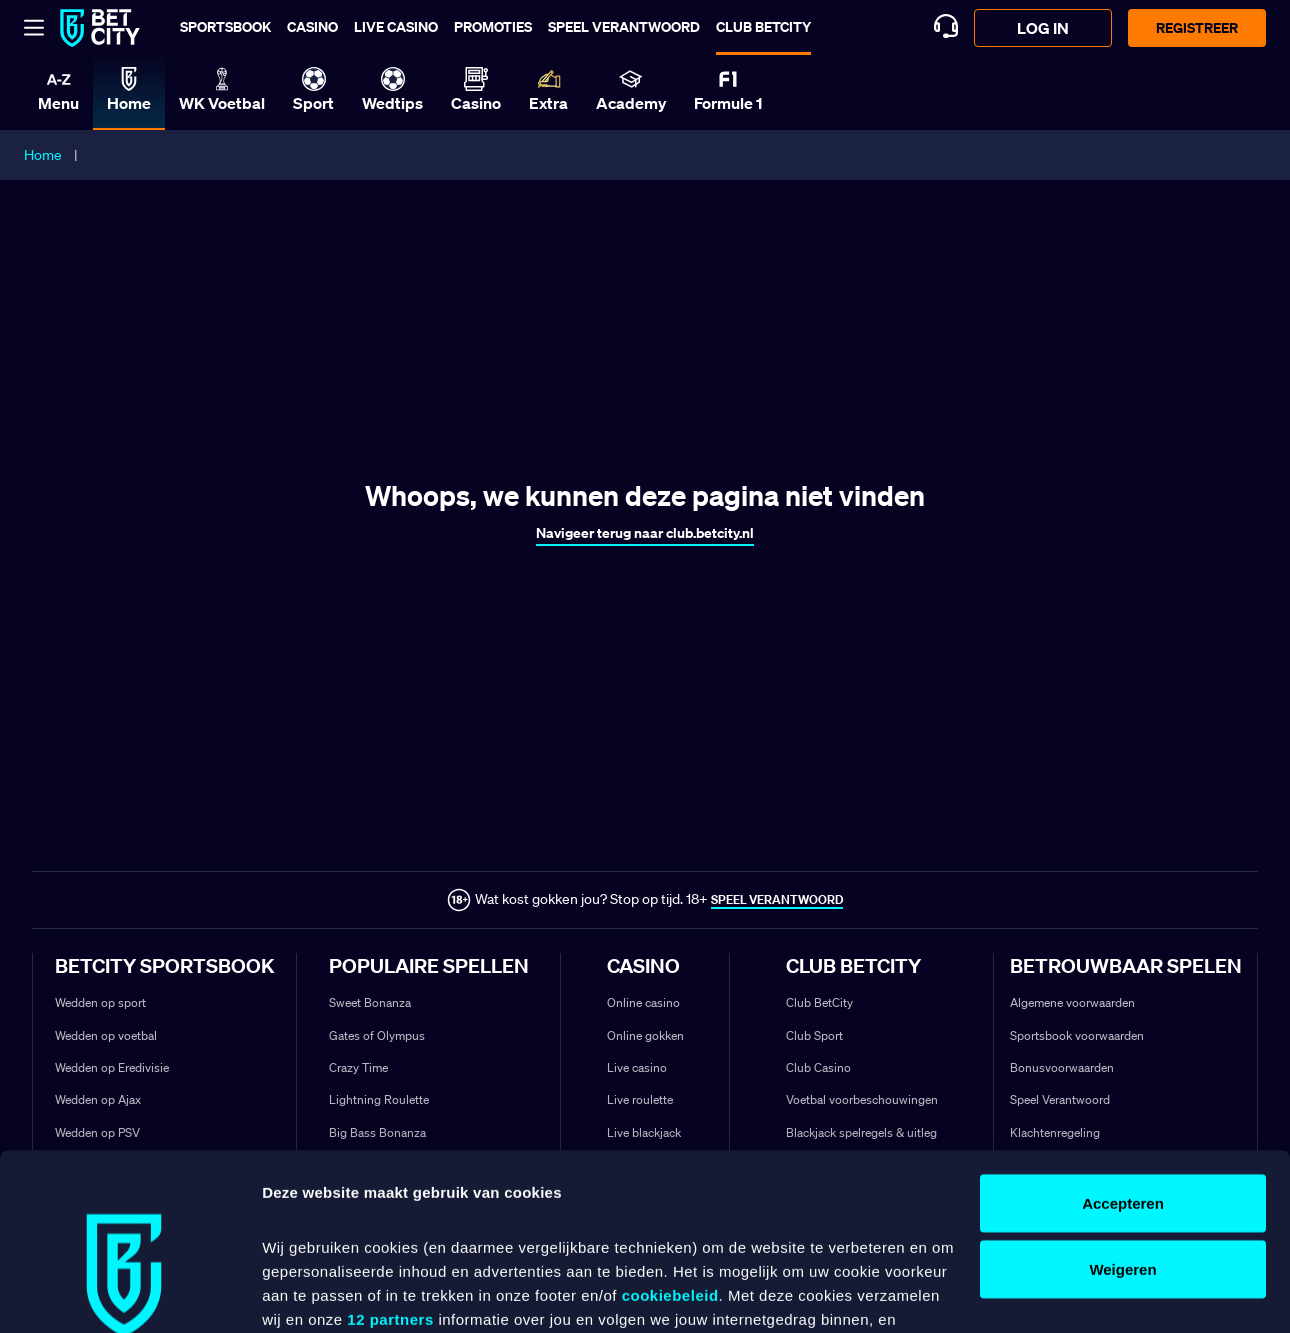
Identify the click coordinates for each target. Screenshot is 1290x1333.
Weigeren (1122, 1118)
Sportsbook (225, 26)
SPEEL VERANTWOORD (777, 899)
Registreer (1197, 27)
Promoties (493, 26)
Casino (312, 26)
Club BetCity (763, 26)
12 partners (390, 1168)
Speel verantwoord (624, 26)
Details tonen (309, 1293)
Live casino (396, 26)
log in (1043, 28)
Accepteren (1123, 1052)
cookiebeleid (670, 1144)
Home (43, 155)
